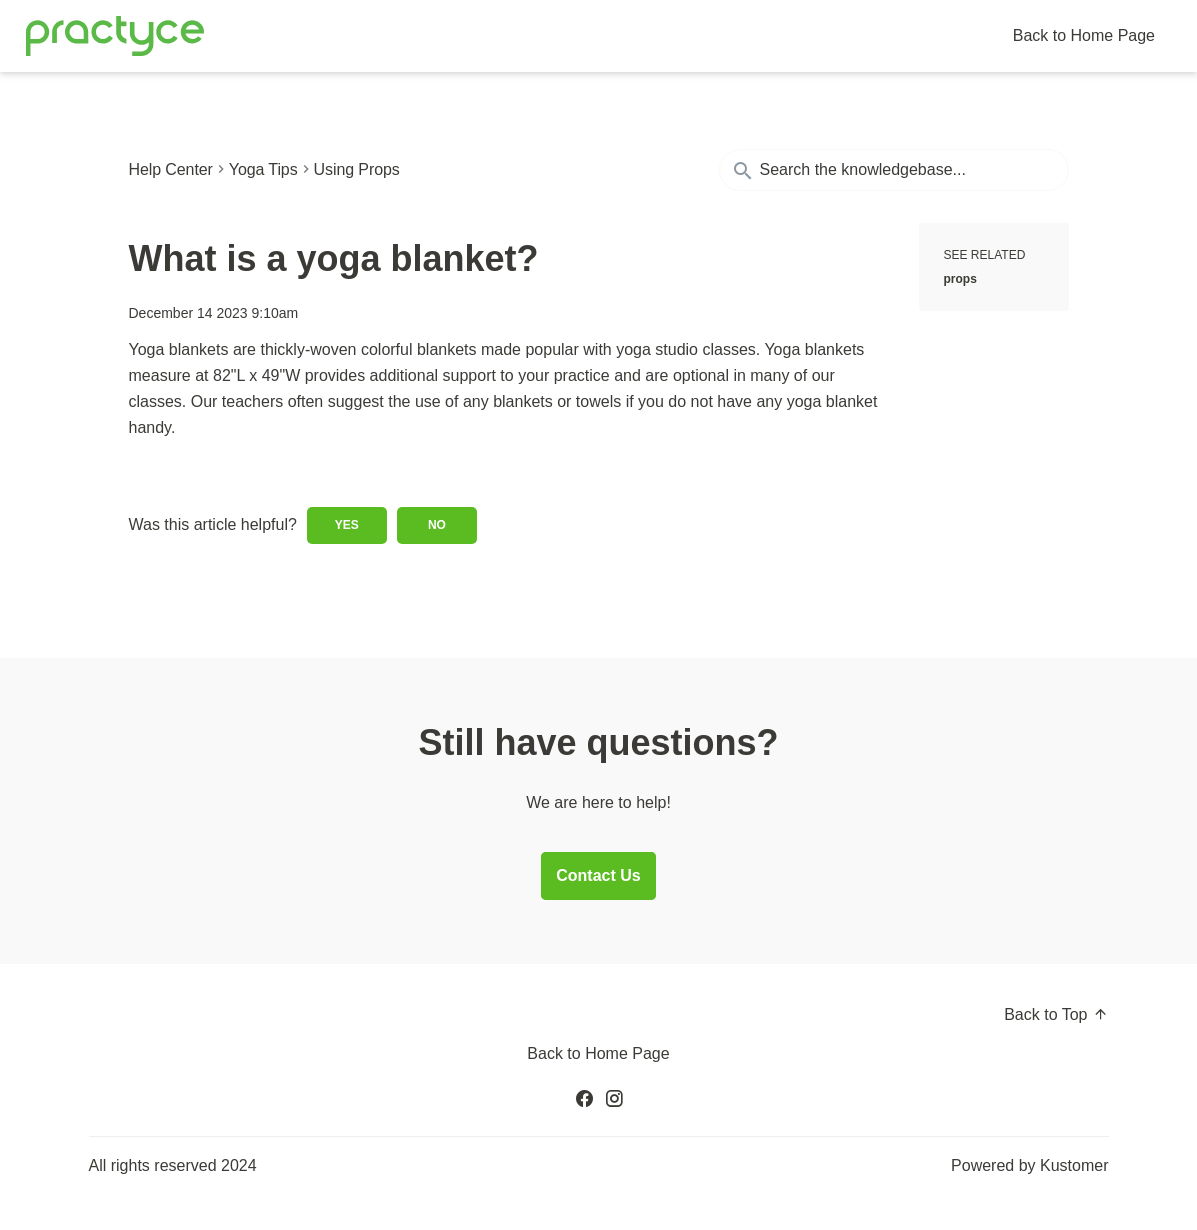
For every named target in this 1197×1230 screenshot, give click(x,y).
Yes (347, 525)
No (437, 525)
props (960, 279)
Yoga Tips (263, 170)
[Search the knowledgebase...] (894, 170)
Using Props (357, 170)
